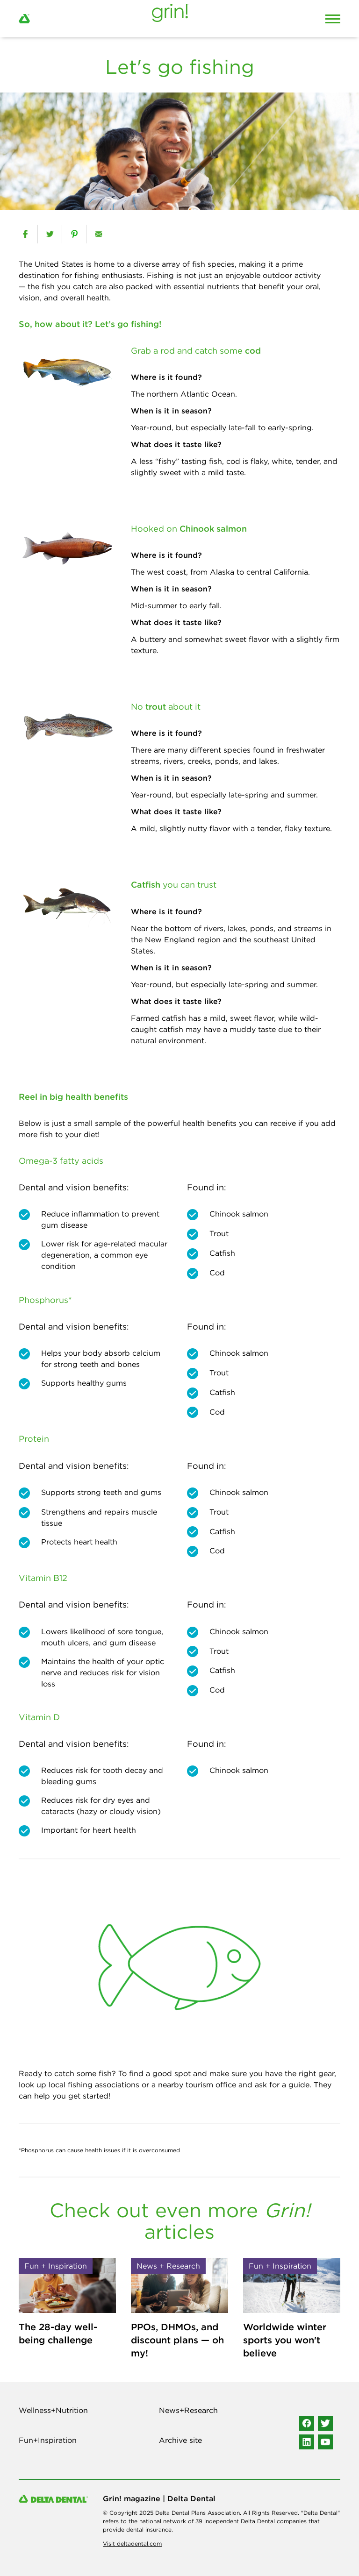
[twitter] (50, 234)
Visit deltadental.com (132, 2543)
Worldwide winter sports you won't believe (284, 2340)
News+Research (188, 2410)
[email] (98, 234)
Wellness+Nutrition (53, 2410)
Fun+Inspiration (48, 2440)
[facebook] (25, 234)
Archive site (180, 2440)
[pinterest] (74, 234)
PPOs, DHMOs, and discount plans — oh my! (177, 2340)
